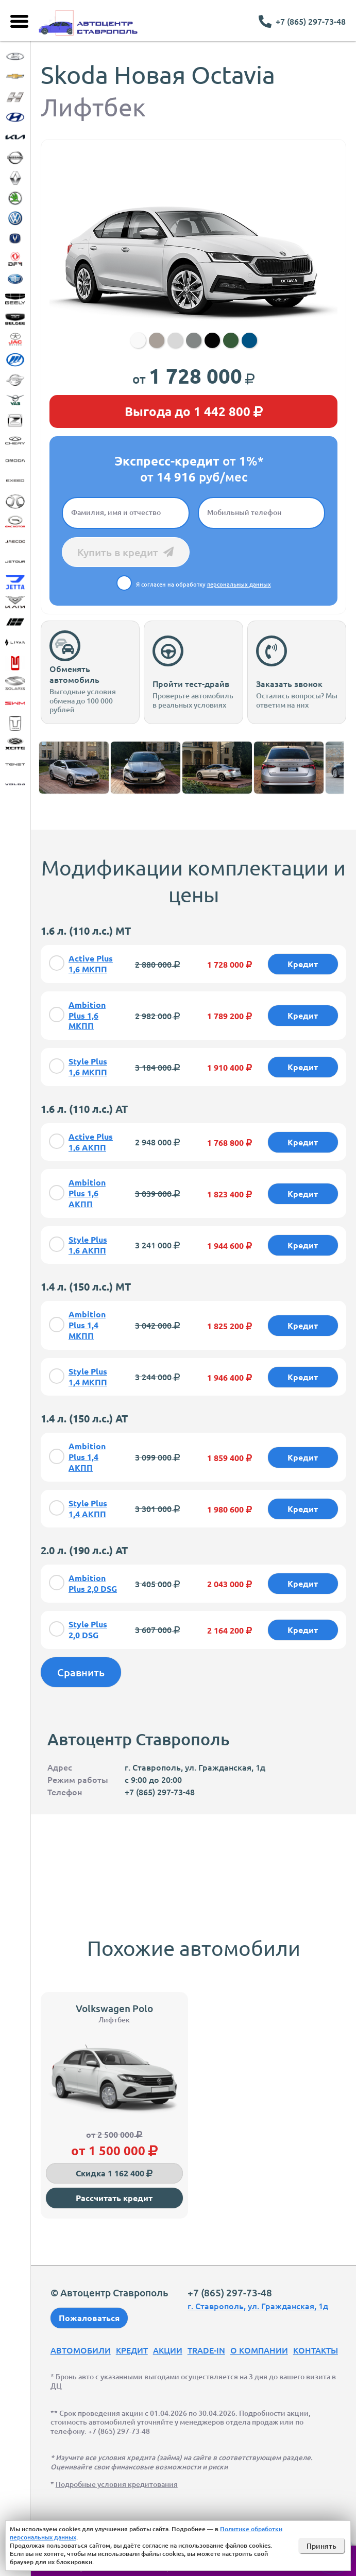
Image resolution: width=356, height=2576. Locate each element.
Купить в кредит (125, 552)
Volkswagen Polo (114, 2008)
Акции (167, 2350)
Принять (321, 2546)
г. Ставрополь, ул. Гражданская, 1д (258, 2305)
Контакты (315, 2350)
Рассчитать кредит (114, 2197)
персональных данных (239, 584)
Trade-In (206, 2350)
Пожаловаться (89, 2317)
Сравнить (81, 1672)
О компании (259, 2350)
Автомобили (80, 2350)
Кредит (132, 2350)
